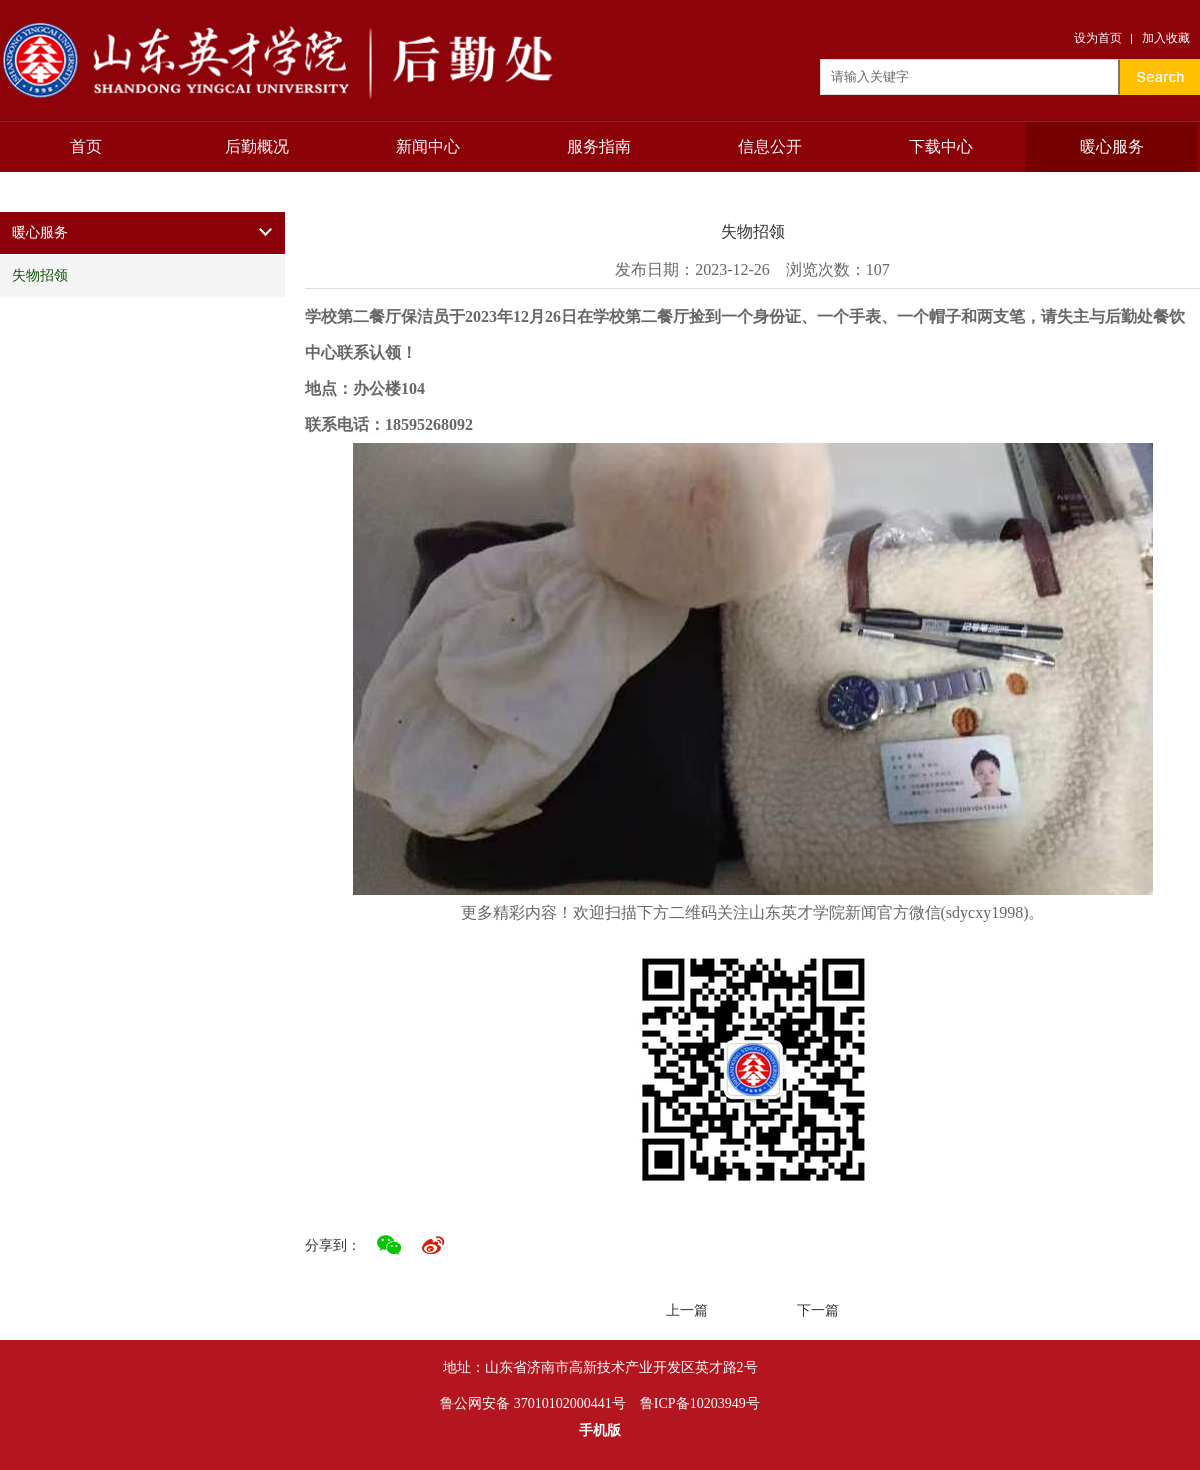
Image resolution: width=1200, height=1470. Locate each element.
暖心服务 (1112, 146)
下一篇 (818, 1310)
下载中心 (941, 146)
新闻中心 (428, 146)
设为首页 (1098, 38)
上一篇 (687, 1310)
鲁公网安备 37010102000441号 (533, 1403)
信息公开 (770, 146)
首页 (86, 146)
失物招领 (40, 275)
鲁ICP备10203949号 (700, 1403)
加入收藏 (1166, 38)
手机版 (600, 1430)
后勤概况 (257, 146)
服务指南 (599, 146)
